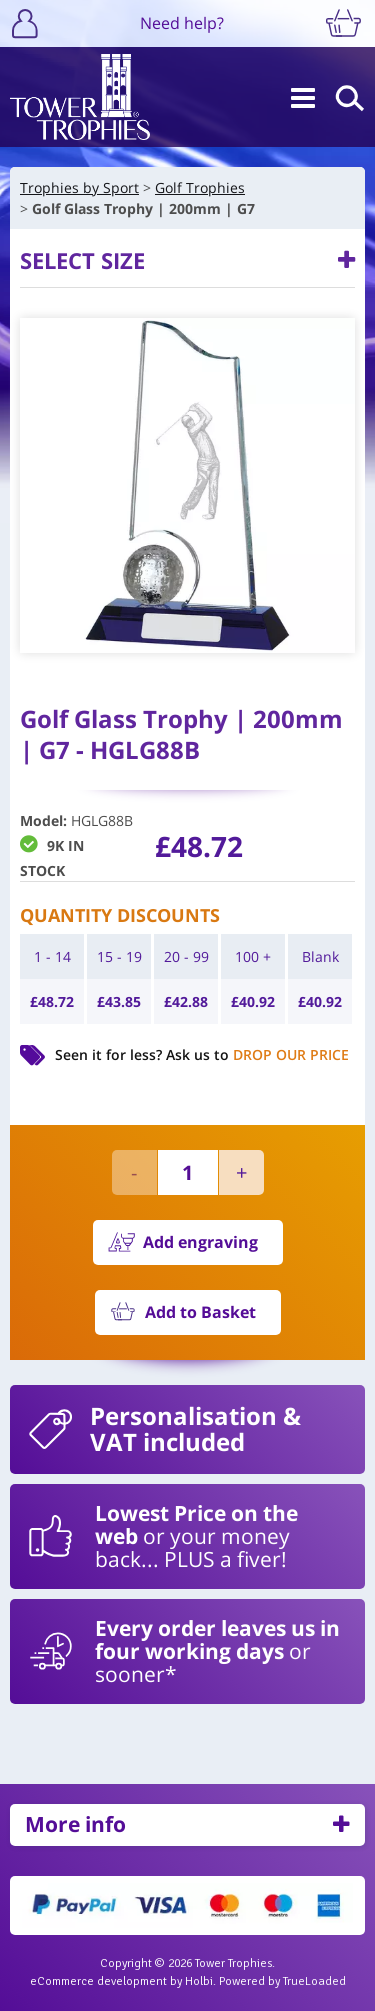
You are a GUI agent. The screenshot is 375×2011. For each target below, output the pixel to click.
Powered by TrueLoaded (282, 1981)
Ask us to (257, 1054)
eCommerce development (98, 1981)
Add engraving (200, 1242)
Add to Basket (200, 1312)
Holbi (199, 1981)
